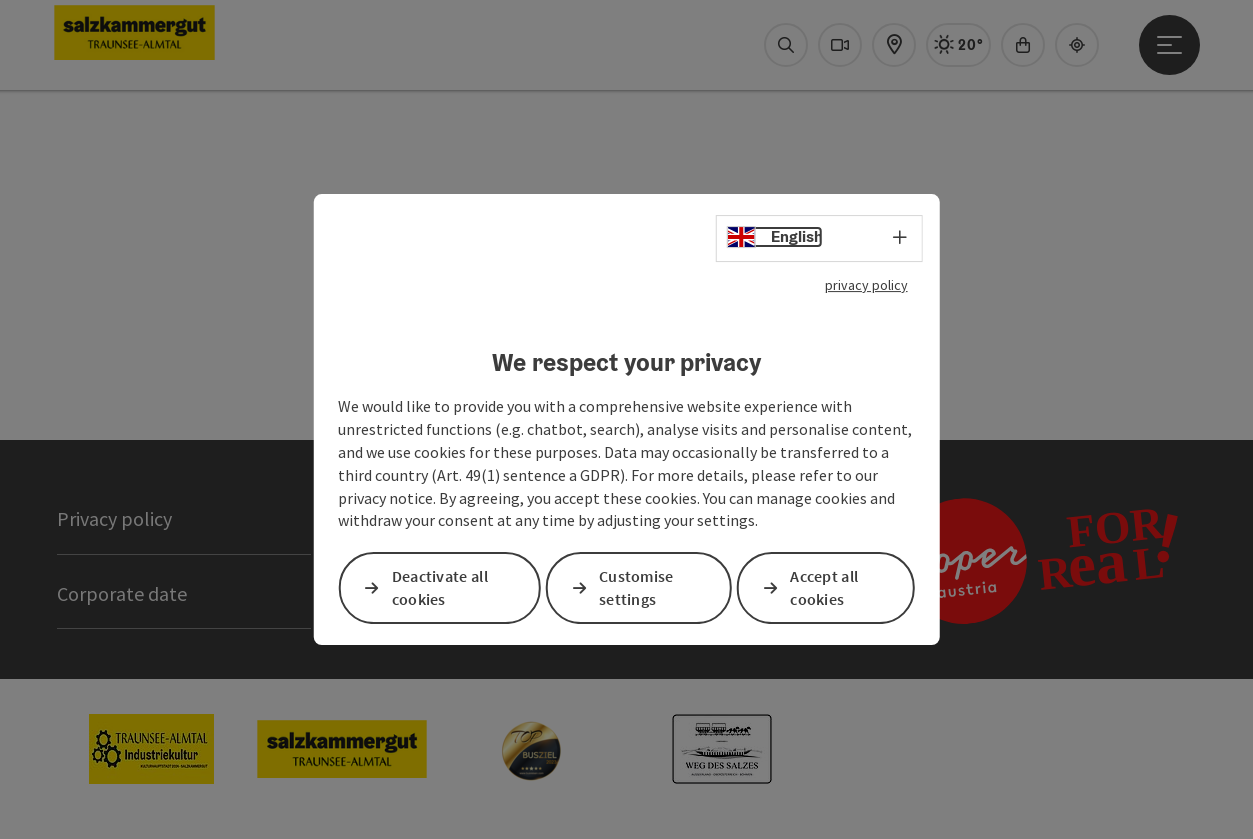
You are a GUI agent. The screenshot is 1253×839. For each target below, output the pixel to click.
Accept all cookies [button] (824, 588)
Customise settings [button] (636, 588)
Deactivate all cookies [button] (440, 588)
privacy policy (866, 285)
